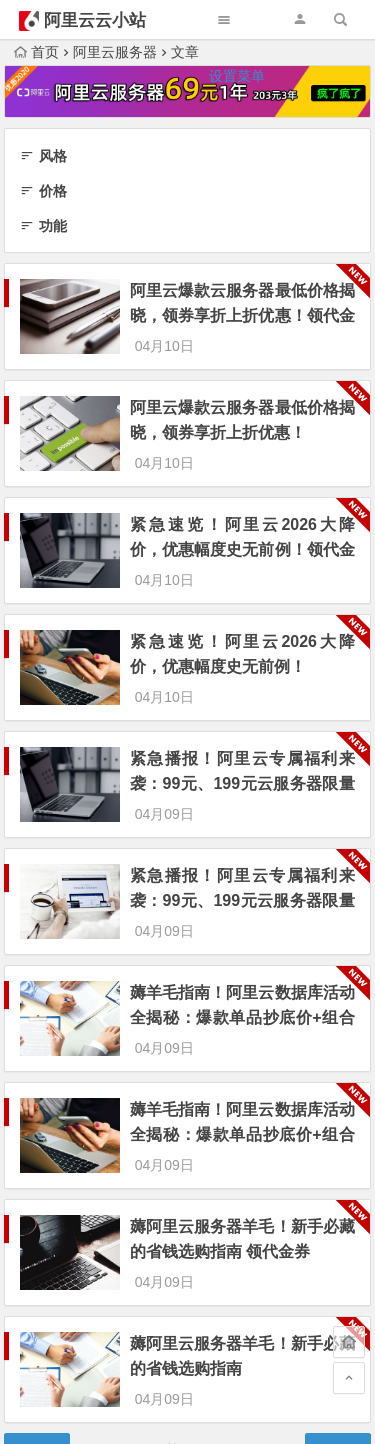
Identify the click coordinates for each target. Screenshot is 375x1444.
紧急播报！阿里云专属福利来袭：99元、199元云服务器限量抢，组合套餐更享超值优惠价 (242, 810)
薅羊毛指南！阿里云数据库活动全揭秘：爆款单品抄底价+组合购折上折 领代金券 (242, 909)
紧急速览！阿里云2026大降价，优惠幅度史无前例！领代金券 (242, 513)
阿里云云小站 (95, 20)
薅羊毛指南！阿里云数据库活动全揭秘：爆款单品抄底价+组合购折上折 (242, 1008)
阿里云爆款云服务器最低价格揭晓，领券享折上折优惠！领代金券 (242, 315)
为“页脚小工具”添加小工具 (187, 1320)
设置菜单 (237, 76)
